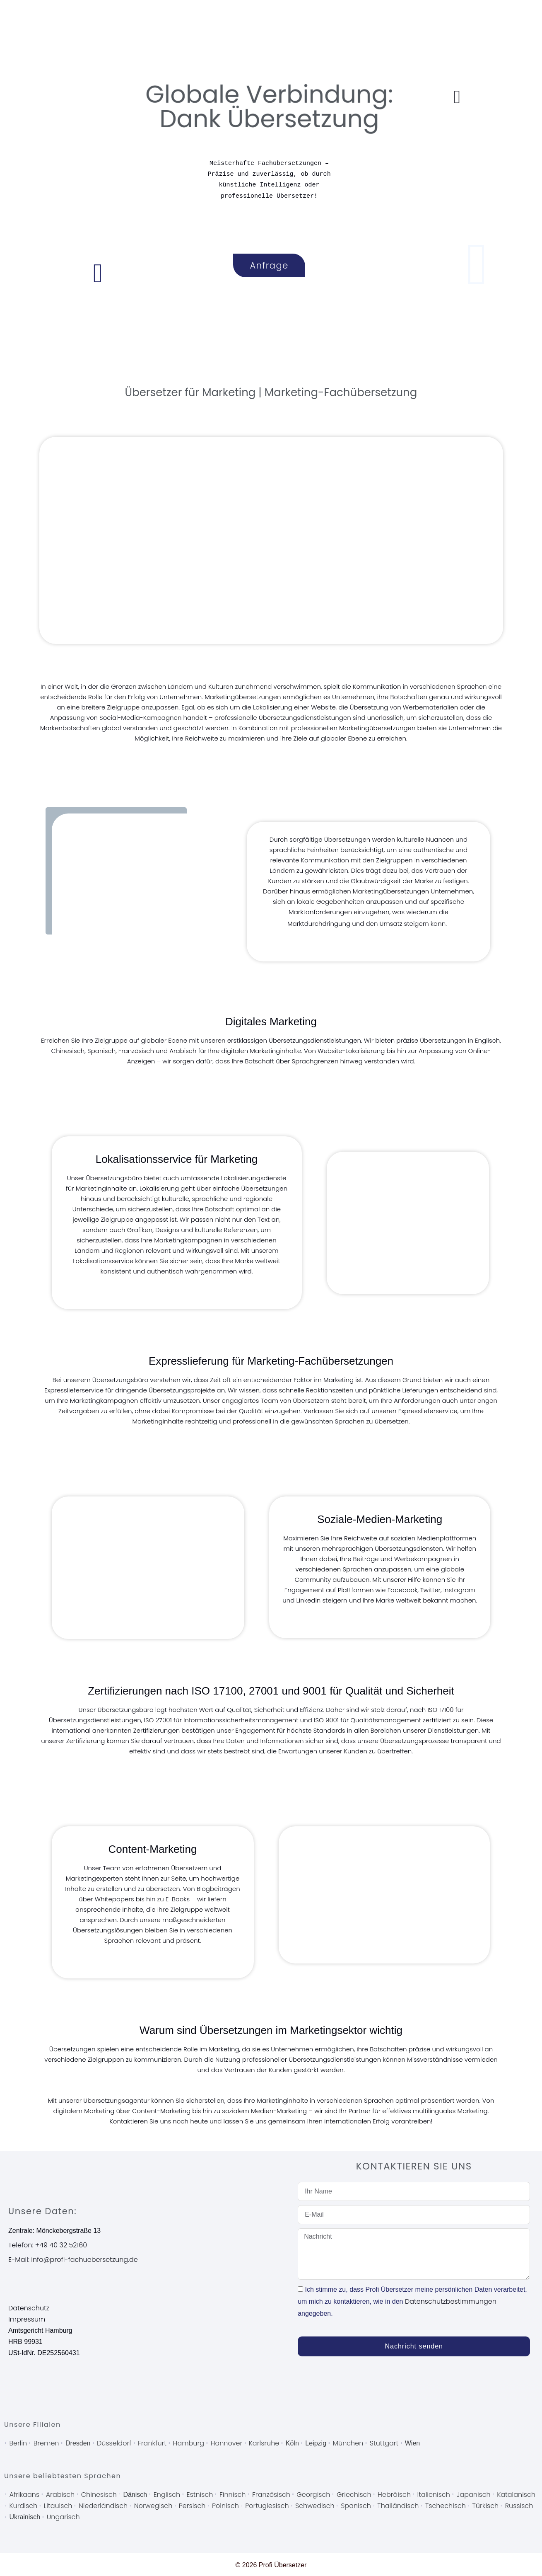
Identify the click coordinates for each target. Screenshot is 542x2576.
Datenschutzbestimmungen (450, 2301)
